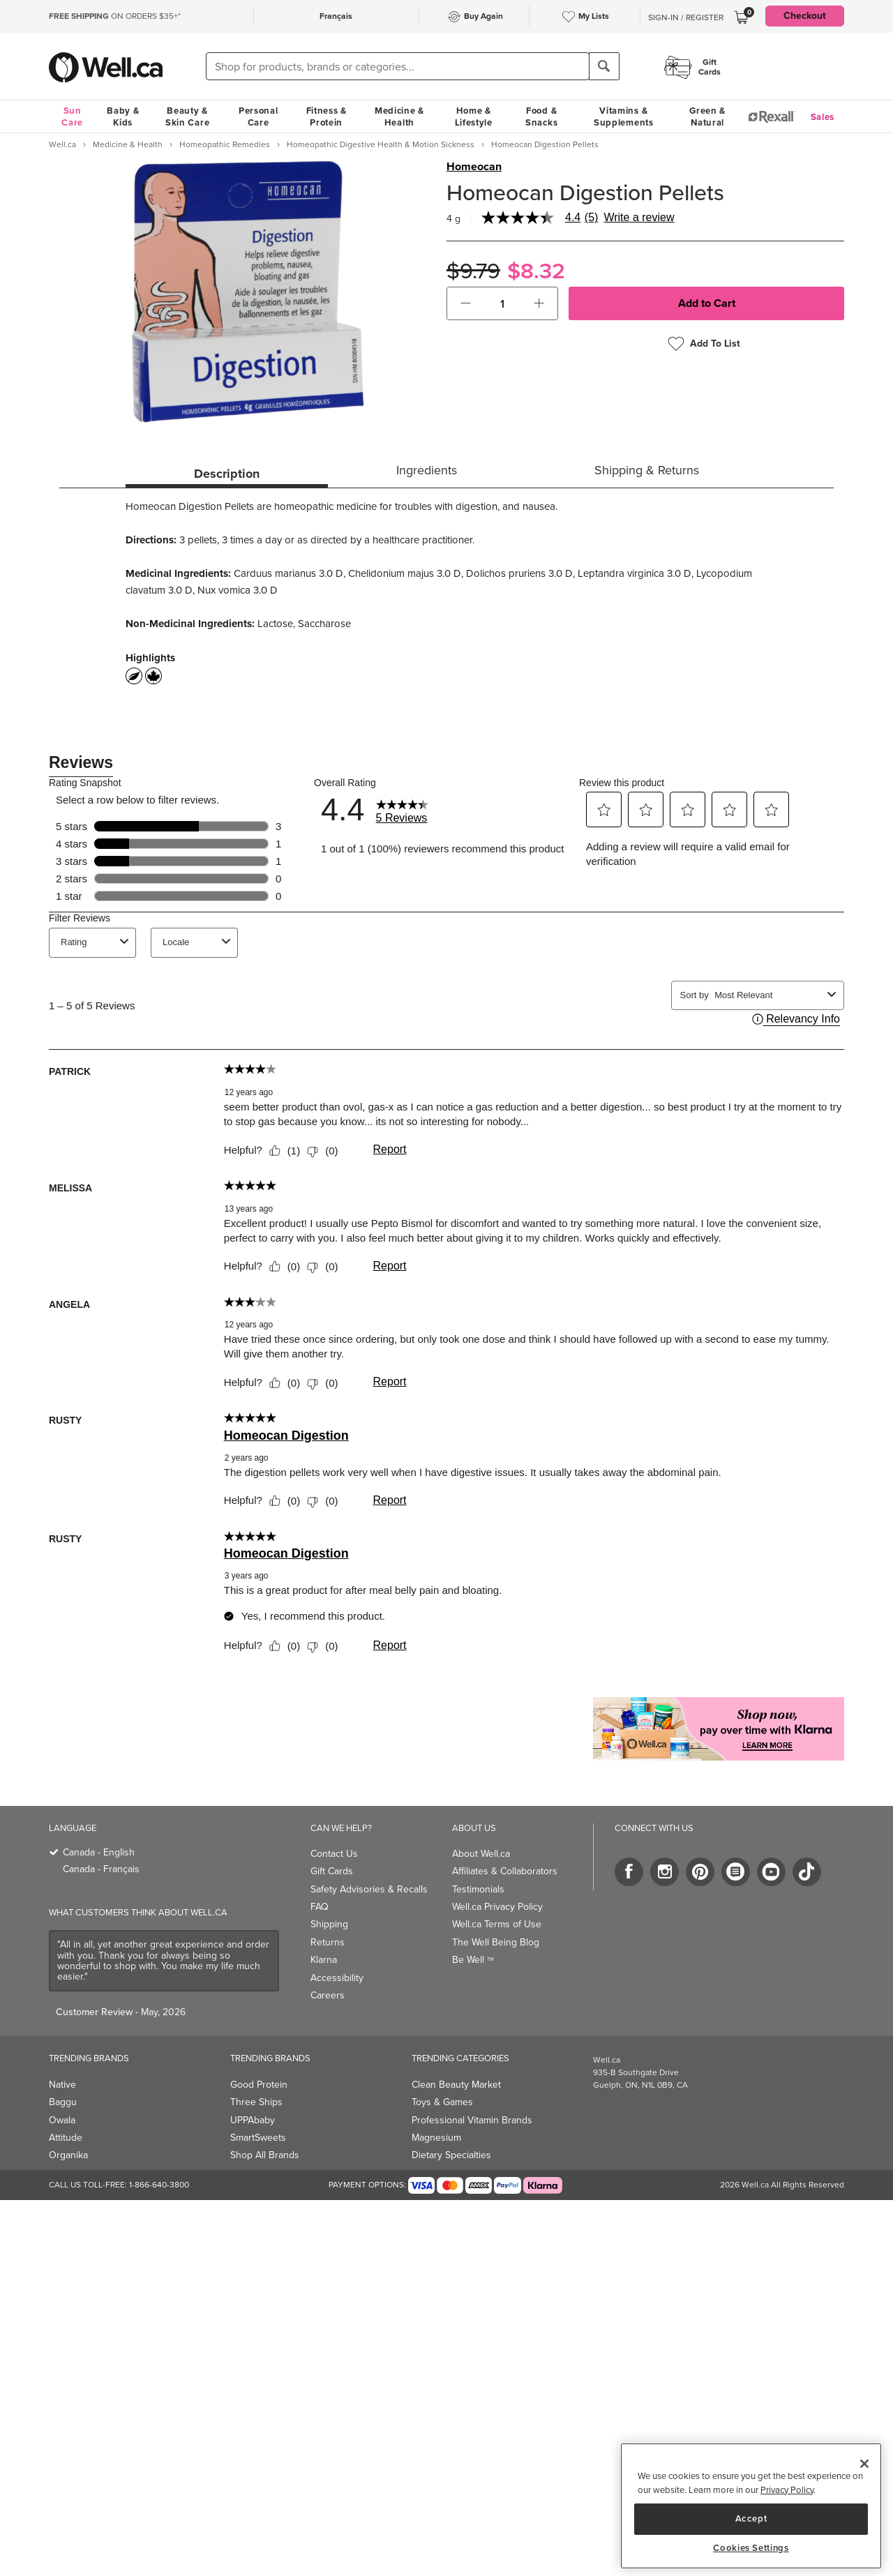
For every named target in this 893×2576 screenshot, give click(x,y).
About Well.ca (481, 1853)
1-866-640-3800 (159, 2184)
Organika (68, 2155)
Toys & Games (442, 2102)
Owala (62, 2120)
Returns (327, 1942)
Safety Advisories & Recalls (369, 1889)
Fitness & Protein (326, 116)
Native (62, 2084)
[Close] (864, 2463)
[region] (751, 2506)
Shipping (329, 1924)
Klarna (323, 1959)
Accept (751, 2518)
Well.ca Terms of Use (496, 1924)
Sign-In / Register (685, 17)
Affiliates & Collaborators (504, 1871)
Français (336, 16)
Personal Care (258, 116)
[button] (465, 303)
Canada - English (99, 1852)
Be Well (473, 1959)
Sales (823, 117)
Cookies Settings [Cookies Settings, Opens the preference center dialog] (751, 2548)
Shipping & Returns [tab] (646, 470)
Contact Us (334, 1853)
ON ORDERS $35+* (115, 16)
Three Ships (256, 2102)
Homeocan (474, 166)
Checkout (804, 15)
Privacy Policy (786, 2489)
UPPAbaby (252, 2120)
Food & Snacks (541, 116)
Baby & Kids (123, 116)
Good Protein (258, 2084)
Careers (327, 1995)
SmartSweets (258, 2137)
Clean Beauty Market (456, 2084)
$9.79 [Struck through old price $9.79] (473, 271)
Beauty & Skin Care (187, 116)
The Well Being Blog (495, 1942)
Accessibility (336, 1978)
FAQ (319, 1906)
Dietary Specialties (451, 2155)
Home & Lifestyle (474, 116)
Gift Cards (331, 1871)
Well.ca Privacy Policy (497, 1906)
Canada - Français (101, 1869)
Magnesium (436, 2137)
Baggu (63, 2102)
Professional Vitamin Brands (472, 2120)
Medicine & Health (399, 116)
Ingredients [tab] (426, 470)
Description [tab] (227, 474)
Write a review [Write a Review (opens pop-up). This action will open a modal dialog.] (638, 217)
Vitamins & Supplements (624, 116)
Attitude (65, 2137)
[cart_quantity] (502, 303)
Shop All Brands (264, 2155)
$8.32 (536, 271)
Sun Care (72, 116)
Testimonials (478, 1889)
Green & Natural (707, 116)
